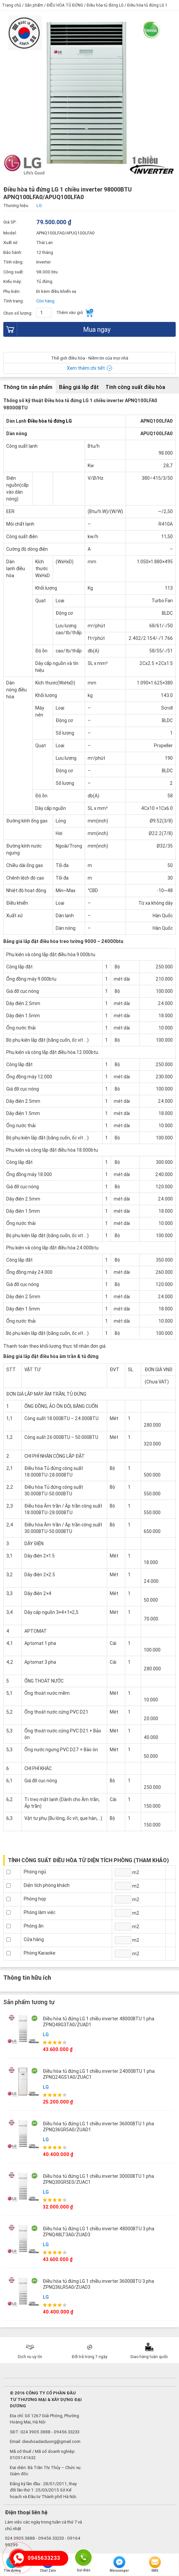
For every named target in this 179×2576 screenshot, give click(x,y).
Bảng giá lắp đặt (79, 387)
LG (46, 2034)
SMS (155, 2564)
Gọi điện (83, 2557)
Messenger (119, 2564)
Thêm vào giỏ (74, 313)
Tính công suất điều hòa (135, 387)
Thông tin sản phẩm (27, 387)
